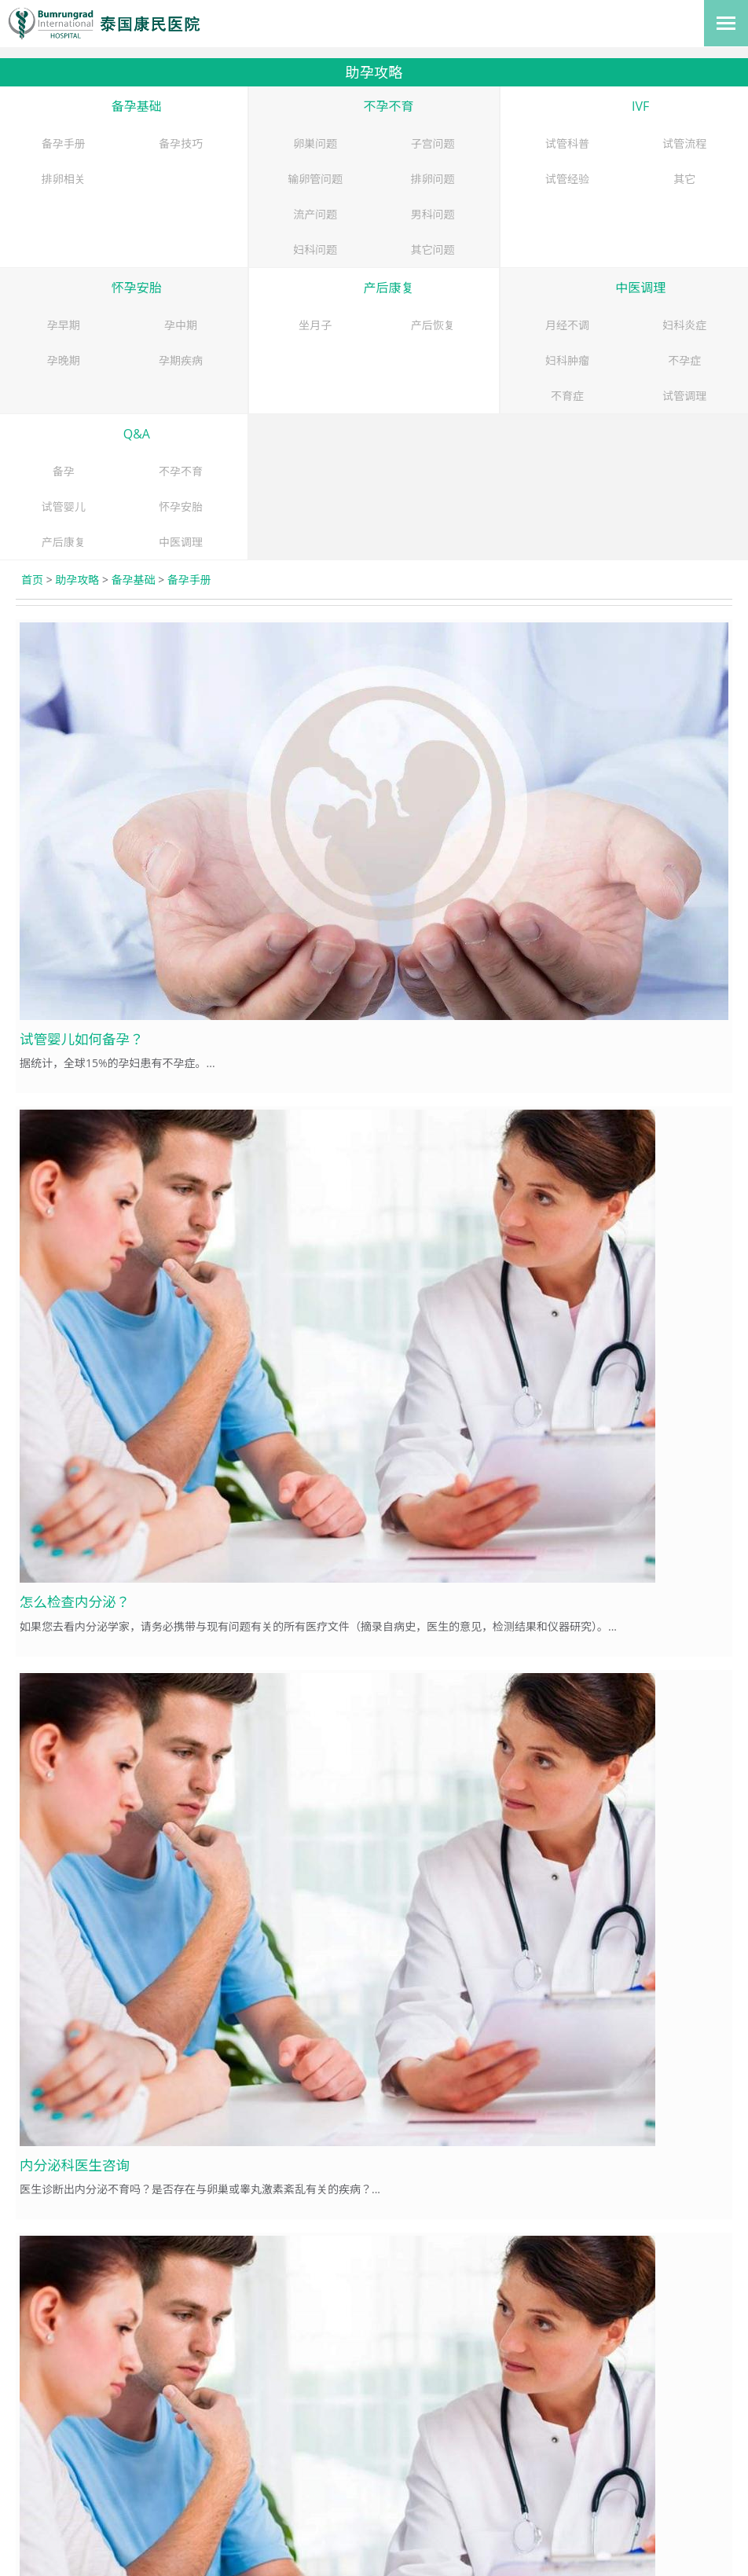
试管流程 (684, 143)
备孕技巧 (181, 143)
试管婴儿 (64, 506)
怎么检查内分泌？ (75, 1601)
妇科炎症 (684, 324)
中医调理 (640, 287)
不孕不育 (388, 106)
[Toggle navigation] (726, 23)
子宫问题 (433, 143)
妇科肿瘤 (567, 360)
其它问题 (433, 249)
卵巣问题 (315, 143)
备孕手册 (64, 143)
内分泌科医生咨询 (75, 2165)
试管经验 (567, 178)
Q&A (136, 433)
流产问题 (315, 214)
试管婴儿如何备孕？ (82, 1038)
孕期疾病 (181, 360)
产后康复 (388, 287)
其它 (684, 178)
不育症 (567, 395)
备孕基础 (137, 106)
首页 (32, 579)
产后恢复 (433, 324)
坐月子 (315, 324)
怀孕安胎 (137, 287)
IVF (640, 106)
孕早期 (63, 324)
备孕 (64, 471)
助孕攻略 (77, 579)
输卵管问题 (315, 178)
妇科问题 (315, 249)
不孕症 (684, 360)
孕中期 (180, 324)
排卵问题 (433, 178)
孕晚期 (63, 360)
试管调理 (684, 395)
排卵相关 (64, 178)
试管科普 (567, 143)
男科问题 (433, 214)
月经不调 (567, 324)
